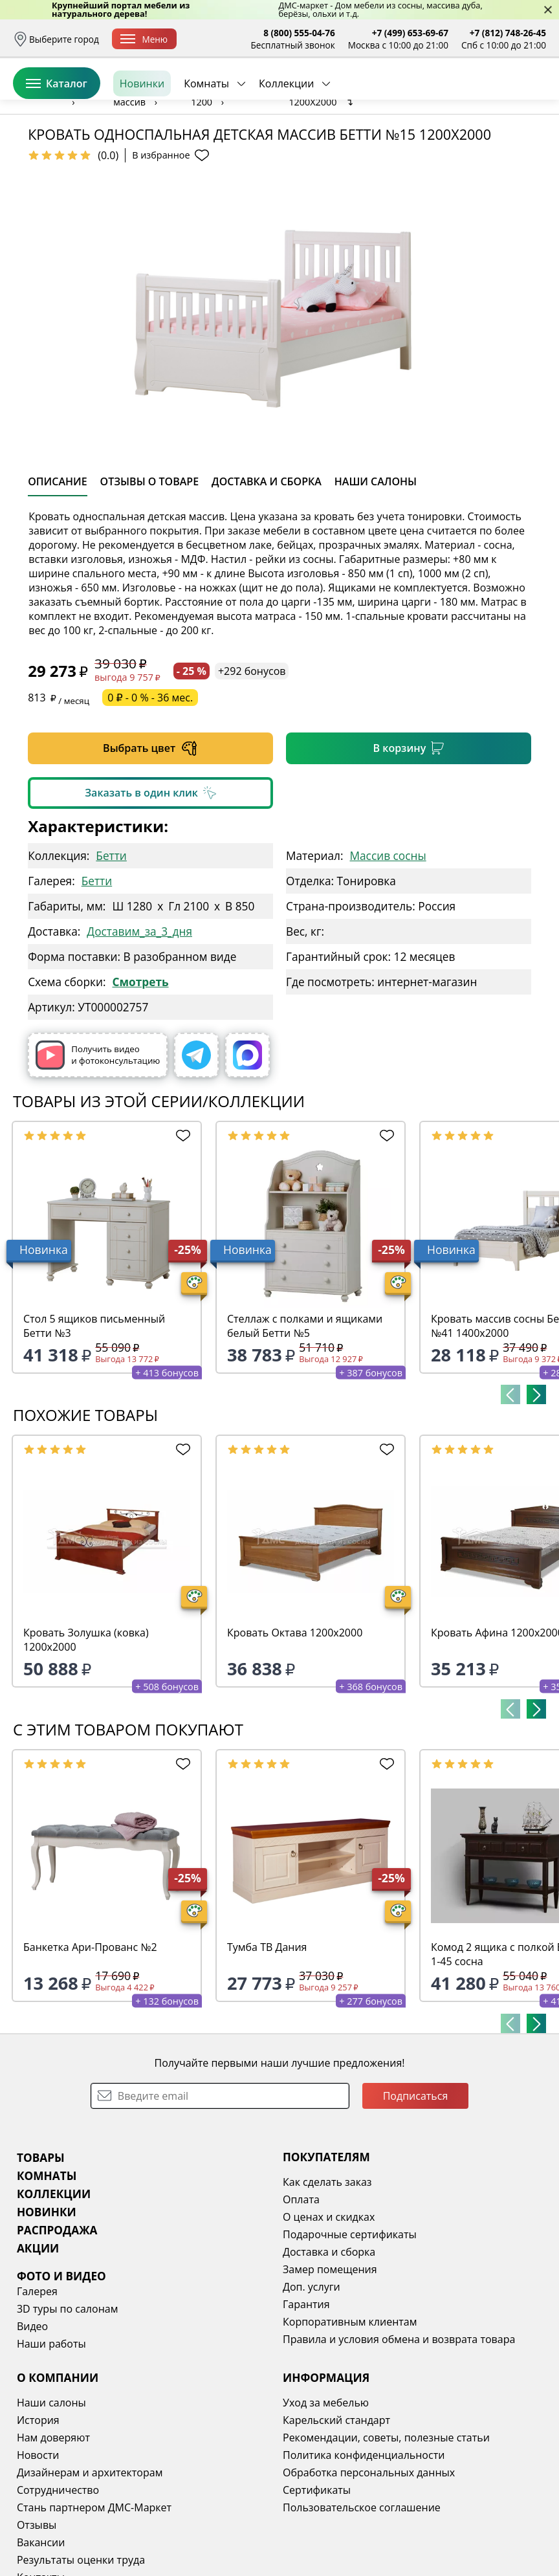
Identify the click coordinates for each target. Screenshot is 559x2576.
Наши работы (51, 2443)
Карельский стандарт (336, 2520)
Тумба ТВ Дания (267, 2047)
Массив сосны (388, 955)
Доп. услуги (311, 2386)
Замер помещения (330, 2369)
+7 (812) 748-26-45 (508, 33)
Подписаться (415, 2195)
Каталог (56, 142)
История (38, 2520)
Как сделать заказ (327, 2281)
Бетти (111, 955)
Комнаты (206, 142)
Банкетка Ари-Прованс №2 (90, 2047)
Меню (144, 39)
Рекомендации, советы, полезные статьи (386, 2537)
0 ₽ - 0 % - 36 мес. (150, 797)
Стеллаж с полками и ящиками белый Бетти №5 (304, 1425)
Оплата (301, 2299)
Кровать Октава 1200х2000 (294, 1732)
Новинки (142, 142)
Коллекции (286, 142)
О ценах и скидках (329, 2316)
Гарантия (306, 2404)
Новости (38, 2555)
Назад (45, 170)
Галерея (37, 2391)
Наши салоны (51, 2502)
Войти (417, 97)
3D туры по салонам (67, 2408)
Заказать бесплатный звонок (487, 142)
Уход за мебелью (326, 2502)
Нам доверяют (53, 2537)
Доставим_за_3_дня (139, 1031)
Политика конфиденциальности (363, 2555)
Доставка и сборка (329, 2351)
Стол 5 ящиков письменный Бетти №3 (94, 1425)
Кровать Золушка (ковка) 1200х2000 (86, 1739)
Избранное (469, 97)
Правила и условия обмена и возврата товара (399, 2439)
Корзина (527, 97)
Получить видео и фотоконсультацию (98, 1154)
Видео (32, 2426)
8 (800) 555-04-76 (299, 33)
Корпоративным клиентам (350, 2421)
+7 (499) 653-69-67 (410, 33)
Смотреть (140, 1081)
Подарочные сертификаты (350, 2334)
